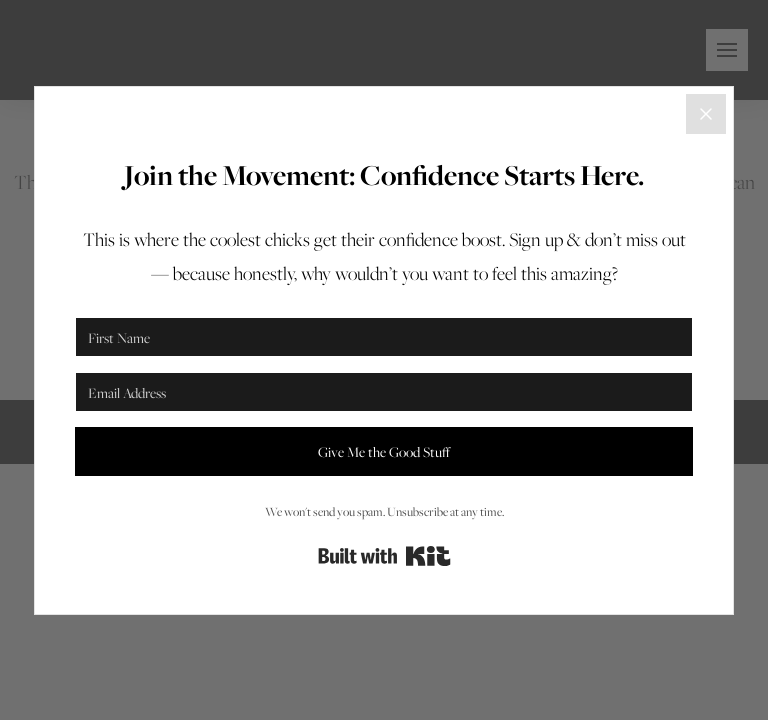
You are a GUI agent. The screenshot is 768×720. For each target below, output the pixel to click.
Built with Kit (384, 556)
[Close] (706, 114)
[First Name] (384, 337)
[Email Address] (384, 392)
